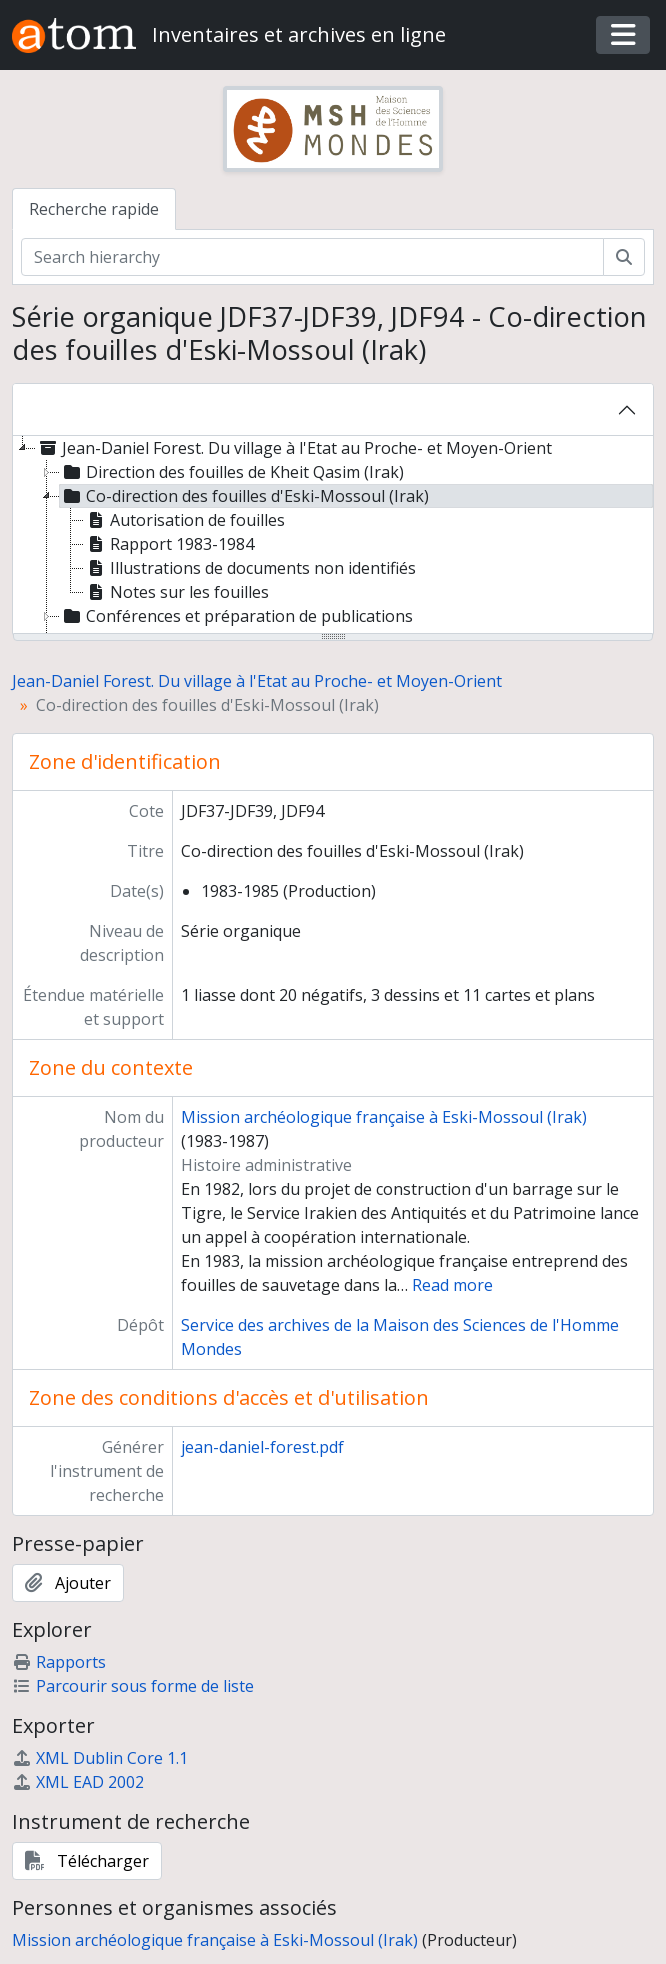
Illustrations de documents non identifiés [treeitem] (250, 568)
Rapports (59, 1662)
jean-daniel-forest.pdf (262, 1447)
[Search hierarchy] (312, 257)
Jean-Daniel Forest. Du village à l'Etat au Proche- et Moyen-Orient (257, 681)
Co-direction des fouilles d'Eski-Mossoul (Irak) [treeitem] (244, 496)
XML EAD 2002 (78, 1782)
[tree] (333, 536)
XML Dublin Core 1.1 (100, 1758)
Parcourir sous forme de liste (133, 1686)
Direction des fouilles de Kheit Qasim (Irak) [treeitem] (232, 472)
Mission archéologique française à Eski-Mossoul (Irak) (384, 1117)
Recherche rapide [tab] (94, 209)
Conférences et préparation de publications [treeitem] (236, 616)
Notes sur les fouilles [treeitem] (176, 592)
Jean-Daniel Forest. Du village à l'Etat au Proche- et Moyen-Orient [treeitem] (294, 448)
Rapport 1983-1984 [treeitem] (169, 544)
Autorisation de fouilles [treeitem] (184, 520)
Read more (452, 1285)
